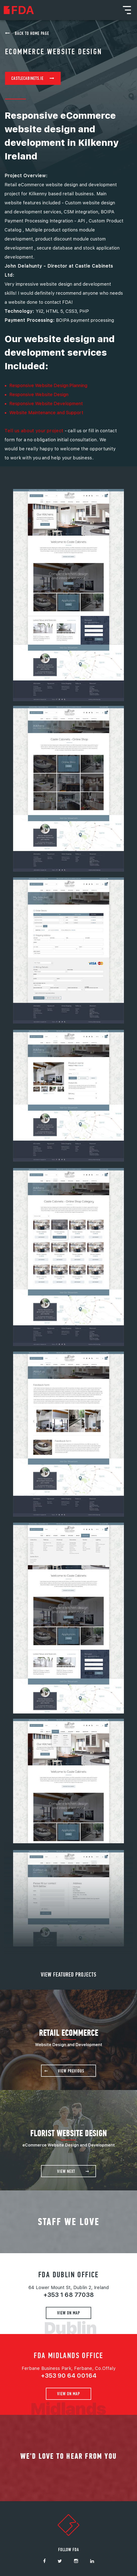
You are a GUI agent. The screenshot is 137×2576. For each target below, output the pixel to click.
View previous (71, 2070)
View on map (68, 2312)
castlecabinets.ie (32, 78)
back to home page (27, 33)
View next (66, 2171)
